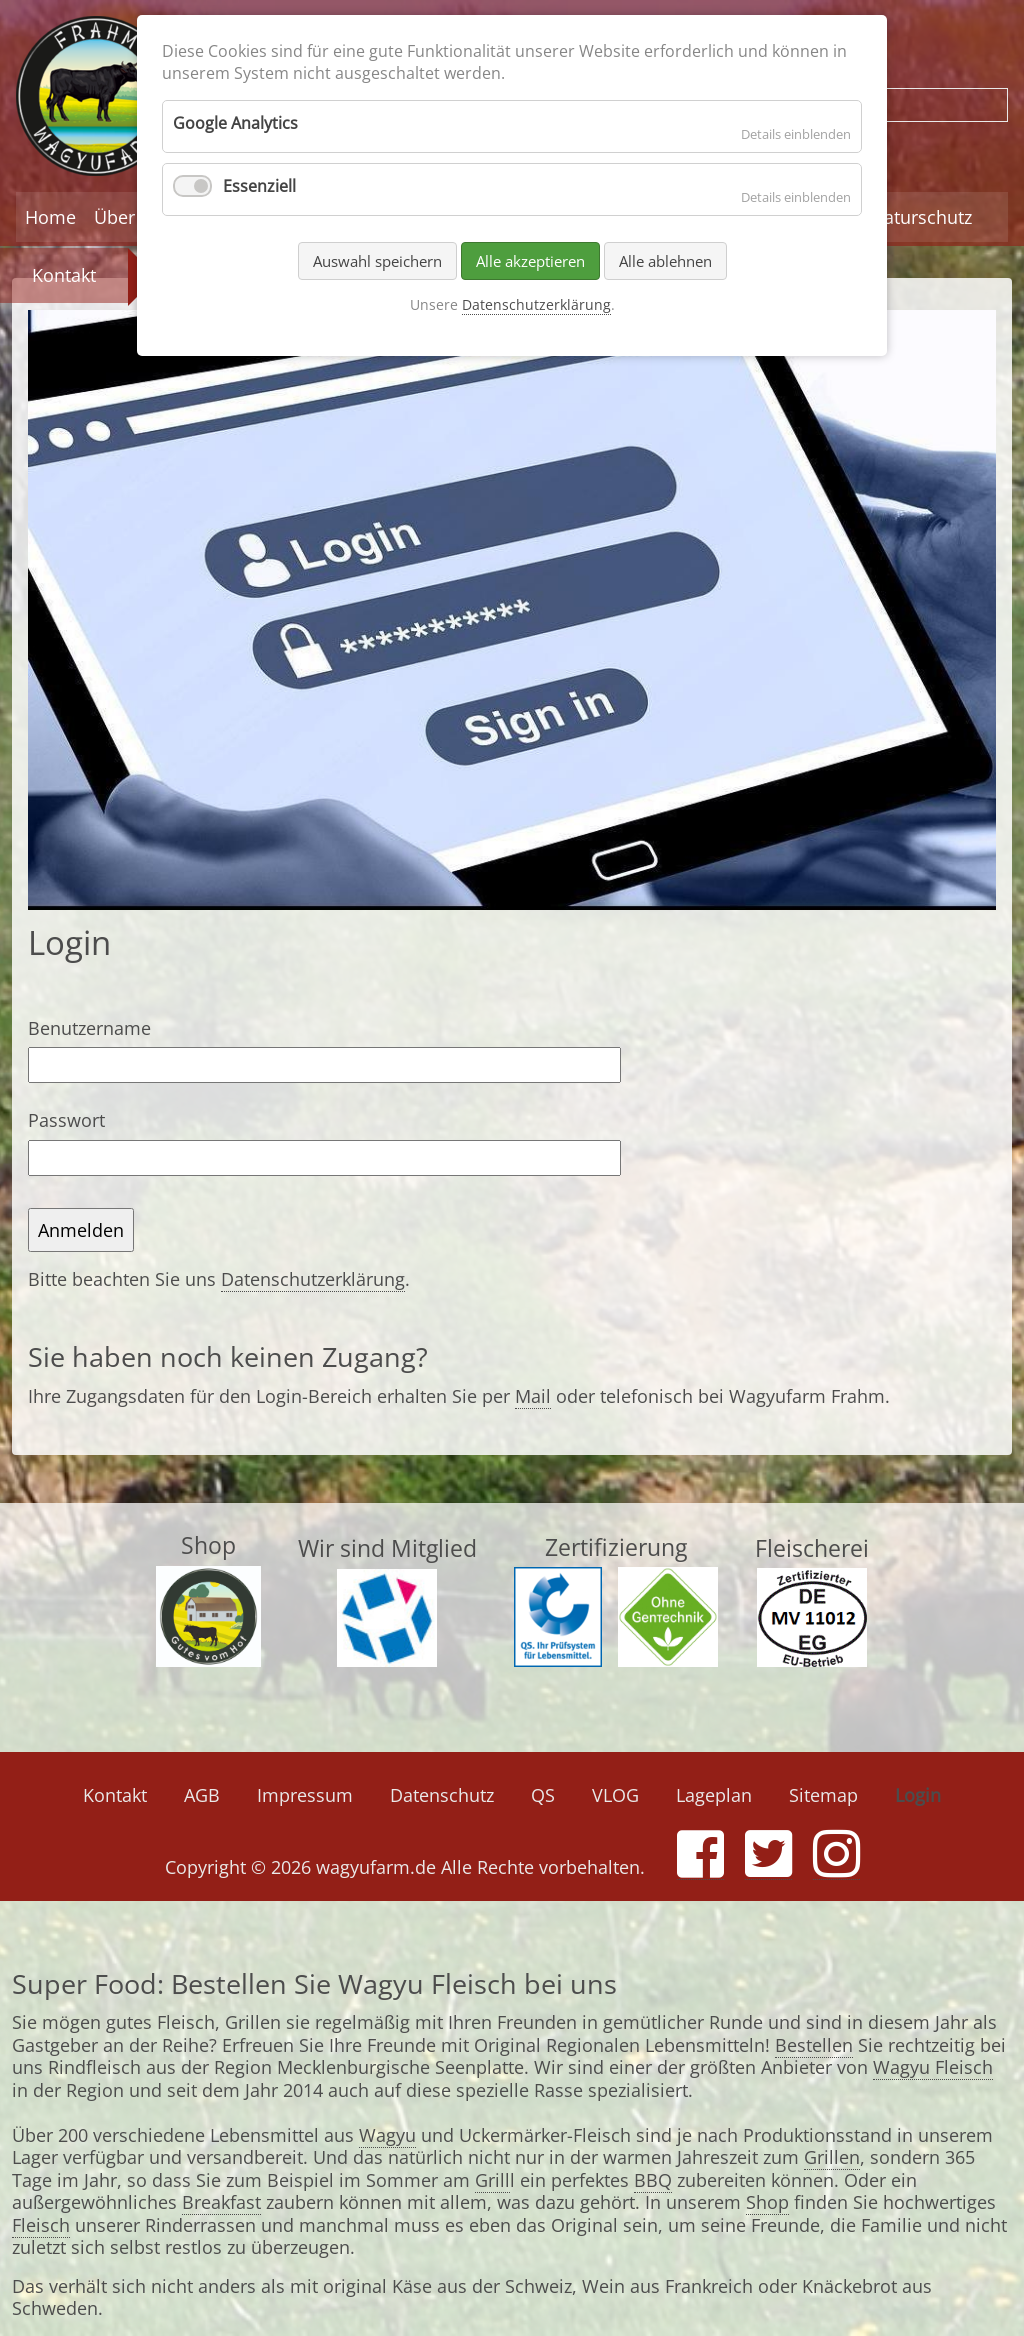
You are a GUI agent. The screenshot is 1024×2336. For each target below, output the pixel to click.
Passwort (66, 1120)
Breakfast (221, 2202)
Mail (533, 1396)
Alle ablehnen (665, 261)
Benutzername (89, 1028)
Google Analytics (235, 123)
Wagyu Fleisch (933, 2067)
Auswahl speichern (377, 261)
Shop (767, 2202)
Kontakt (64, 275)
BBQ (653, 2180)
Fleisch (41, 2225)
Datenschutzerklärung (313, 1279)
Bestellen (814, 2045)
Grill (492, 2180)
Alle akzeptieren (530, 261)
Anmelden (81, 1230)
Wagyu (387, 2135)
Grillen (832, 2157)
